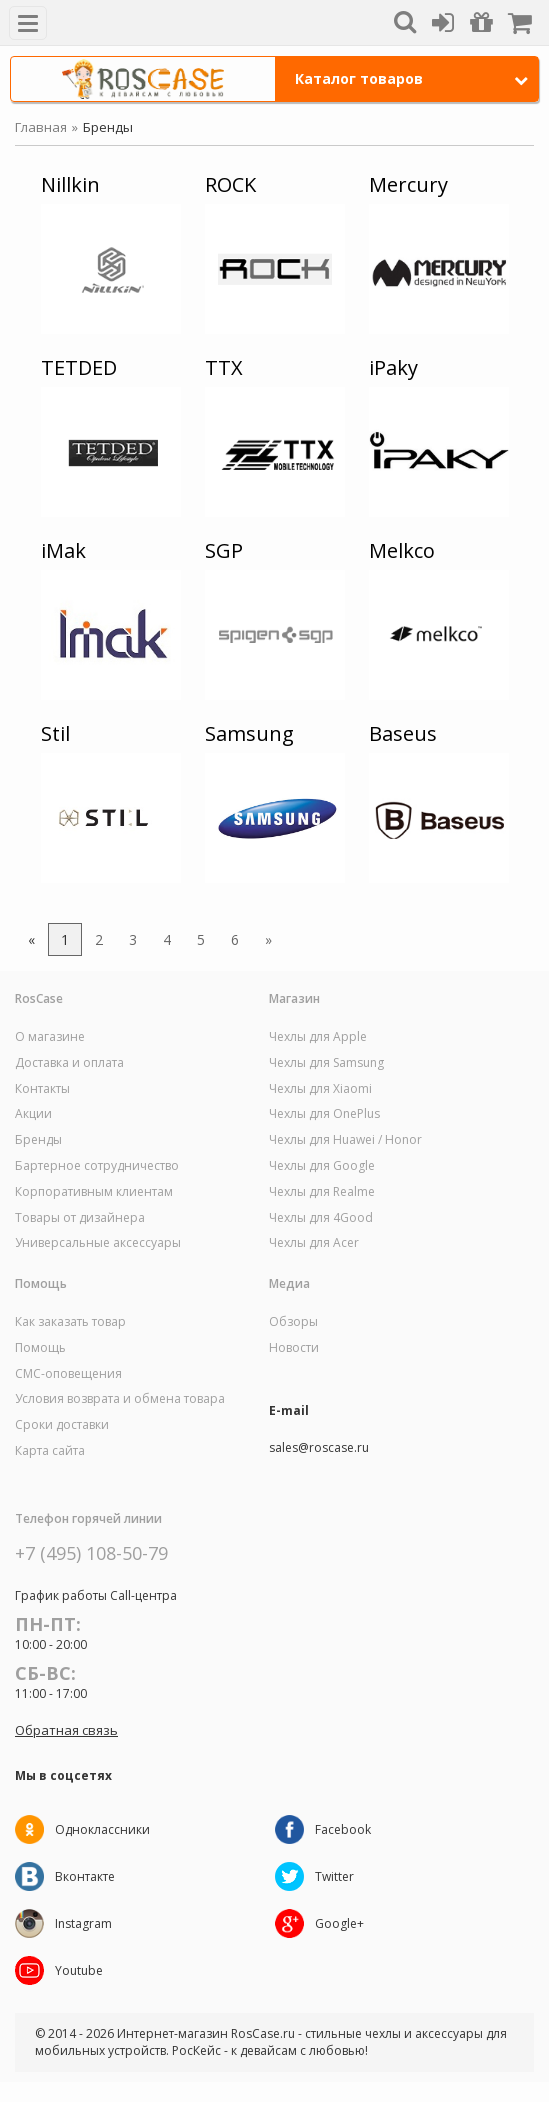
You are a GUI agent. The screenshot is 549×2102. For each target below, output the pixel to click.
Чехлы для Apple (318, 1037)
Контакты (42, 1089)
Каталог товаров (412, 78)
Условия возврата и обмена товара (120, 1399)
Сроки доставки (62, 1425)
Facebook (343, 1829)
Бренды (38, 1140)
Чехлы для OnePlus (324, 1114)
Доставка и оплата (69, 1063)
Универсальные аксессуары (98, 1243)
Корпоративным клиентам (94, 1192)
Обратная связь (66, 1730)
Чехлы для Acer (314, 1243)
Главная (41, 127)
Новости (294, 1348)
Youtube (79, 1970)
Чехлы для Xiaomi (320, 1089)
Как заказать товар (70, 1322)
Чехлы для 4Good (321, 1218)
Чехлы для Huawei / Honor (345, 1140)
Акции (33, 1114)
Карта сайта (50, 1451)
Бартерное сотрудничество (97, 1166)
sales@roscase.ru (319, 1448)
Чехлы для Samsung (326, 1063)
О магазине (50, 1037)
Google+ (339, 1923)
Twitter (334, 1876)
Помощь (40, 1348)
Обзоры (293, 1322)
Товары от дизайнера (80, 1218)
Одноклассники (102, 1829)
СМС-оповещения (68, 1374)
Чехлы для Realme (322, 1192)
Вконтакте (85, 1876)
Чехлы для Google (322, 1166)
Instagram (83, 1923)
